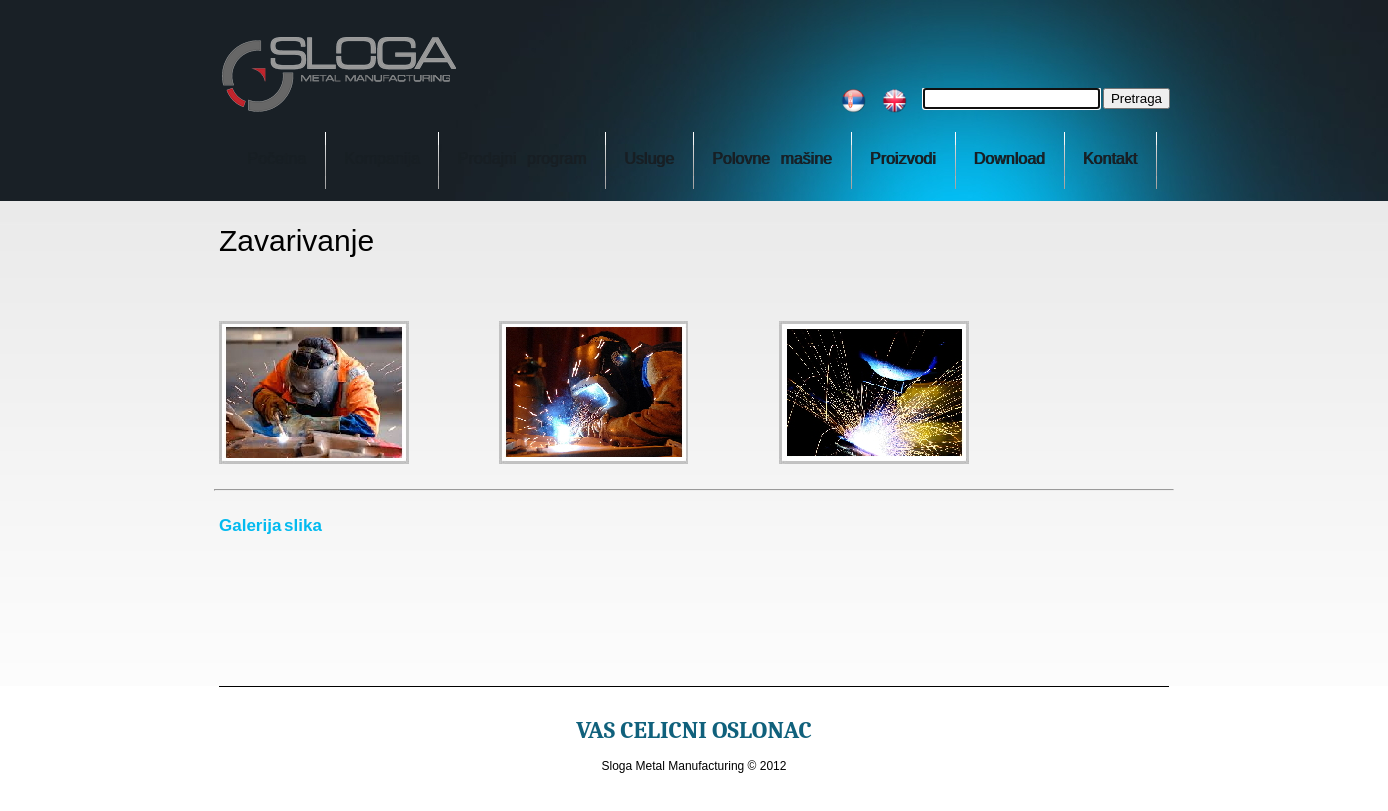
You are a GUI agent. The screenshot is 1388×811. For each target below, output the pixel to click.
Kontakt (1110, 158)
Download (1009, 158)
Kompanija (382, 158)
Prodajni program (521, 158)
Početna (276, 158)
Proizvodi (903, 158)
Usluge (649, 158)
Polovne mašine (772, 158)
